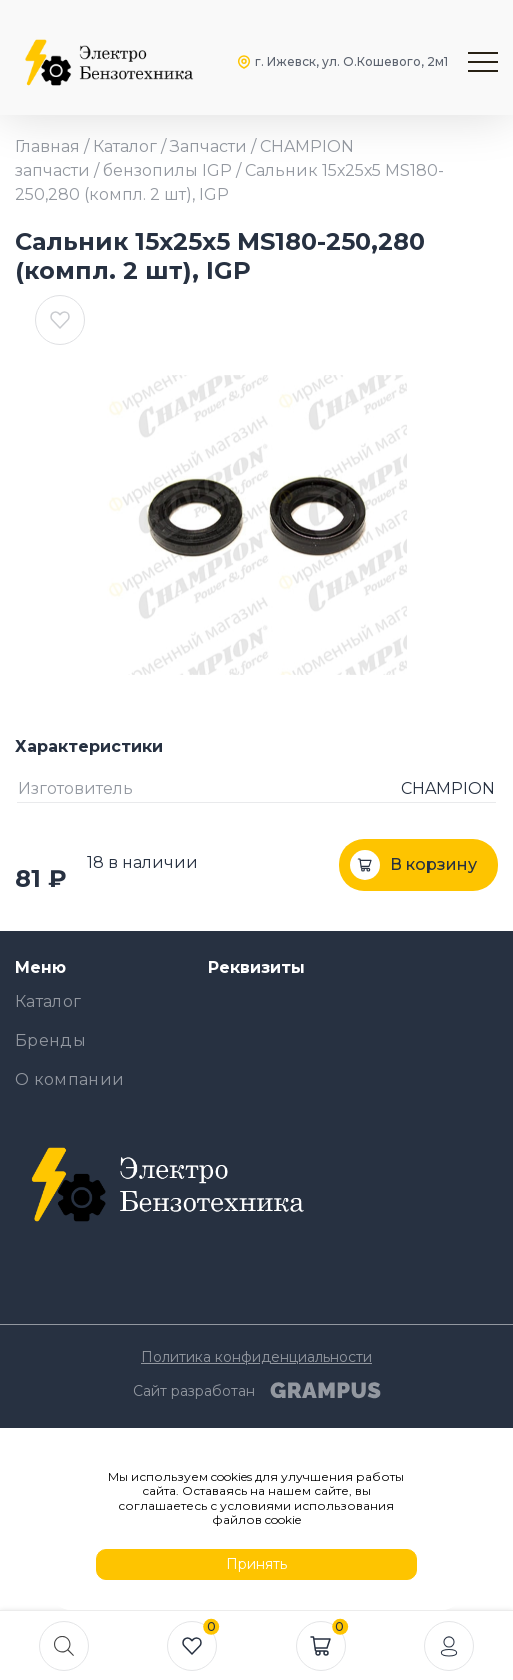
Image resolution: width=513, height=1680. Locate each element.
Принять (256, 1564)
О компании (69, 1079)
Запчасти (208, 146)
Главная (47, 146)
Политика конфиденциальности (256, 1357)
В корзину (433, 864)
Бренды (50, 1040)
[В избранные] (60, 320)
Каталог (125, 146)
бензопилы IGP (167, 170)
